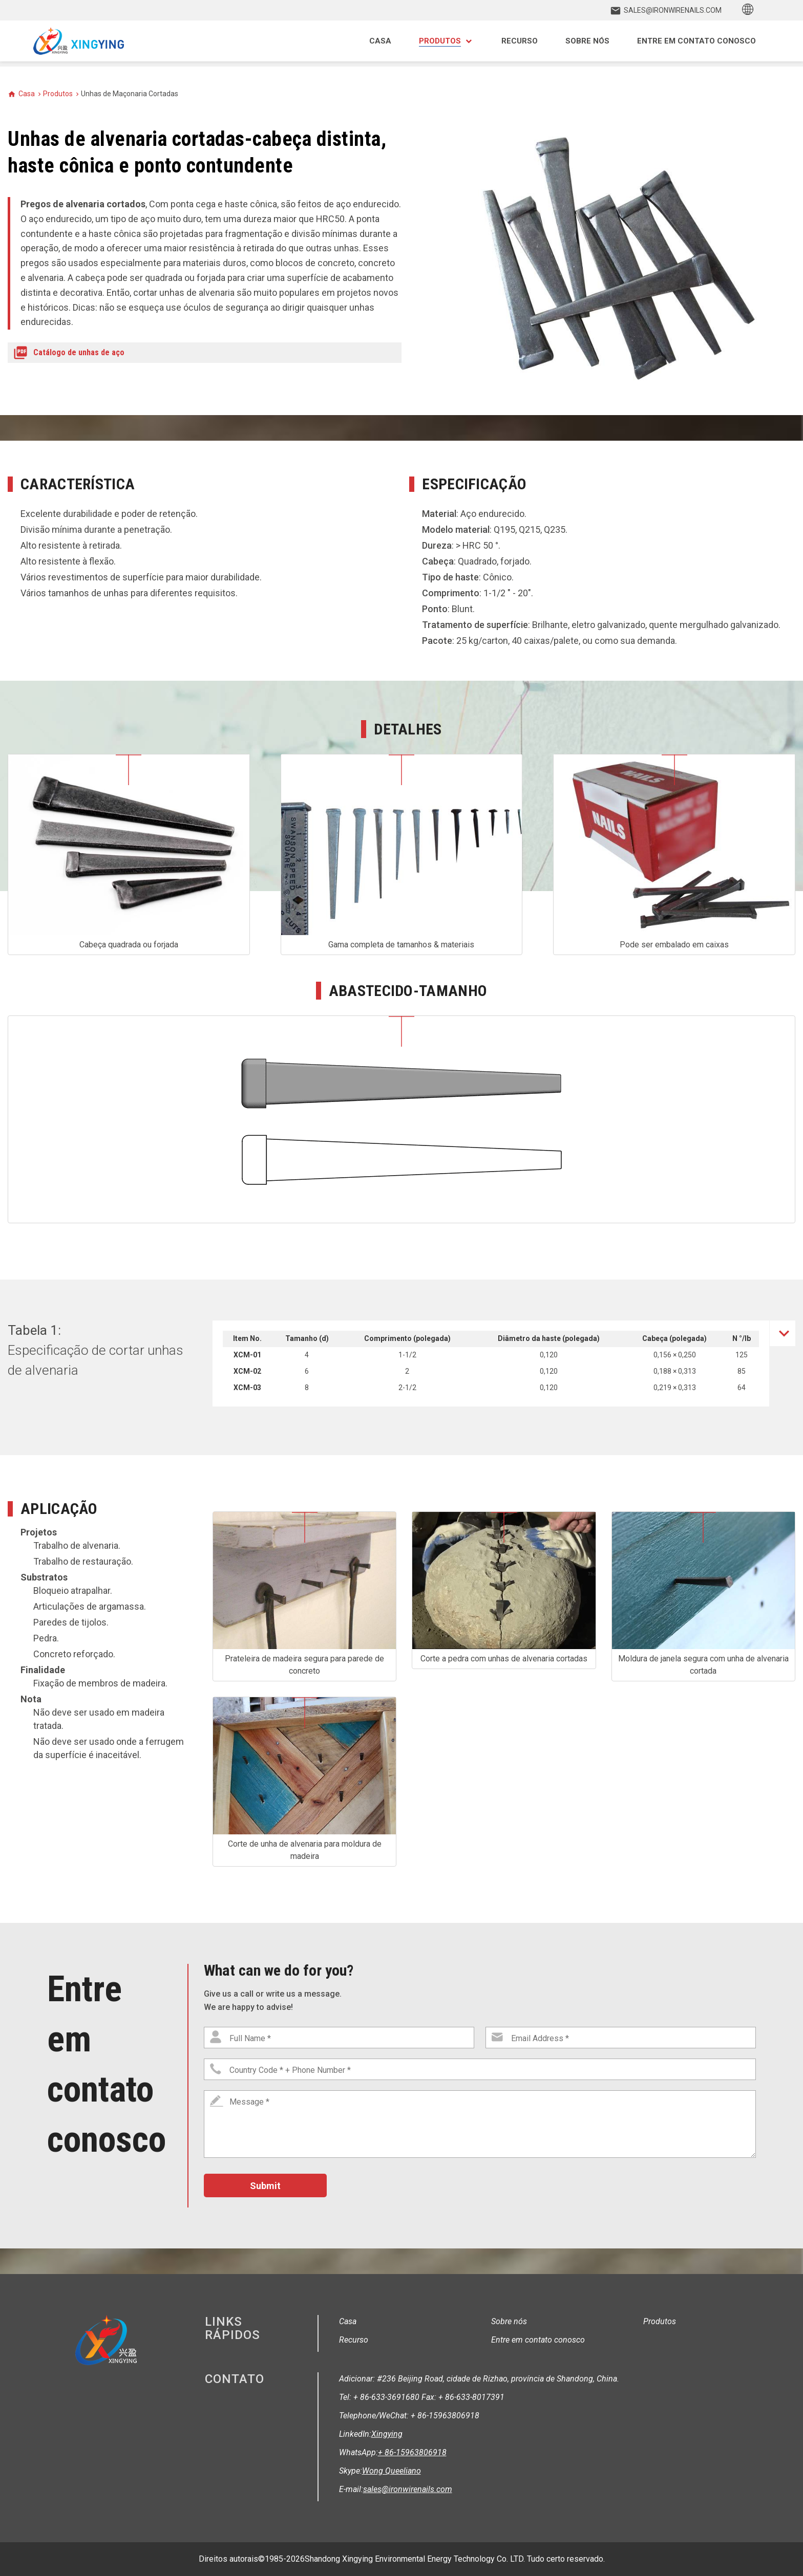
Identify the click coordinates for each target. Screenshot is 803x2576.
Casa (26, 94)
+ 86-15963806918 (412, 2452)
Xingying (387, 2434)
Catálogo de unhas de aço (78, 352)
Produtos (58, 94)
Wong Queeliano (391, 2471)
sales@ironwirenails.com (407, 2489)
